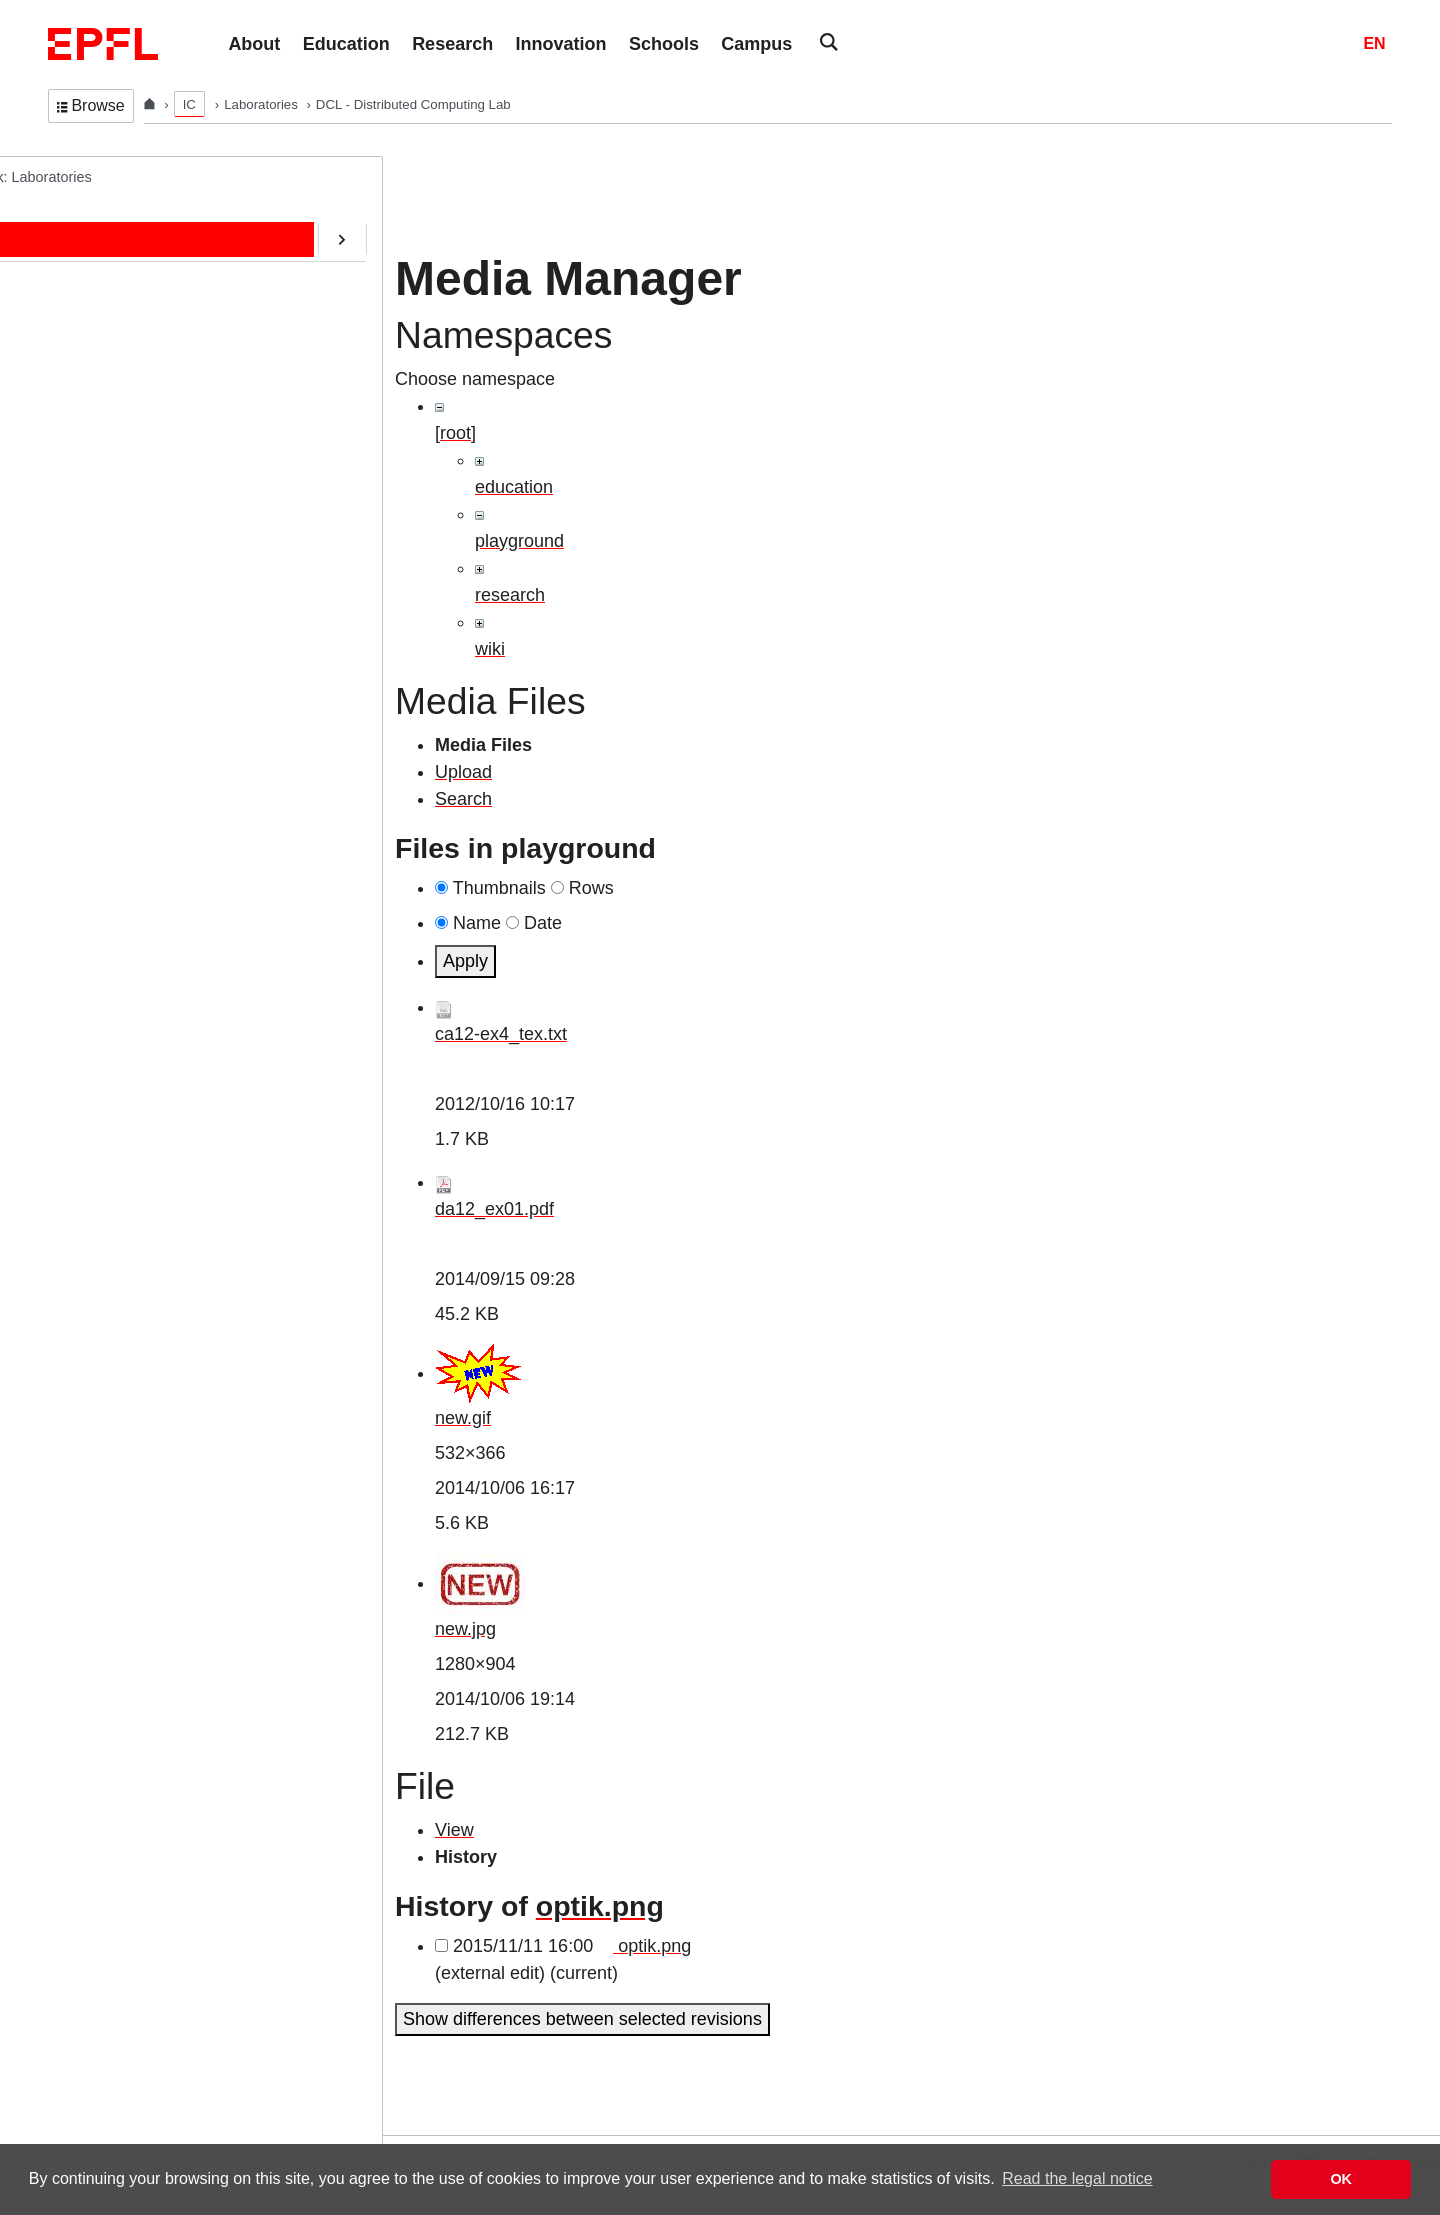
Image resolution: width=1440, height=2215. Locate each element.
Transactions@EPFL (133, 675)
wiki (490, 649)
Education (99, 301)
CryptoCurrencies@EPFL (148, 509)
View (454, 1830)
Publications (106, 342)
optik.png (600, 1906)
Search (463, 799)
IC (189, 104)
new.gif (463, 1418)
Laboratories (262, 104)
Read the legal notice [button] (1077, 2178)
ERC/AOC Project (124, 467)
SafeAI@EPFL (114, 550)
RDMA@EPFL (113, 592)
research (510, 595)
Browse (91, 105)
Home (87, 217)
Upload (463, 772)
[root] (455, 433)
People (89, 259)
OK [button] (1341, 2179)
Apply (465, 961)
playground (519, 541)
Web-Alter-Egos (117, 633)
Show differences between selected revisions (582, 2019)
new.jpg (465, 1629)
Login (24, 2122)
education (514, 487)
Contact (92, 384)
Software (95, 425)
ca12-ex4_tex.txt (501, 1034)
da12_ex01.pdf (494, 1209)
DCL (62, 176)
